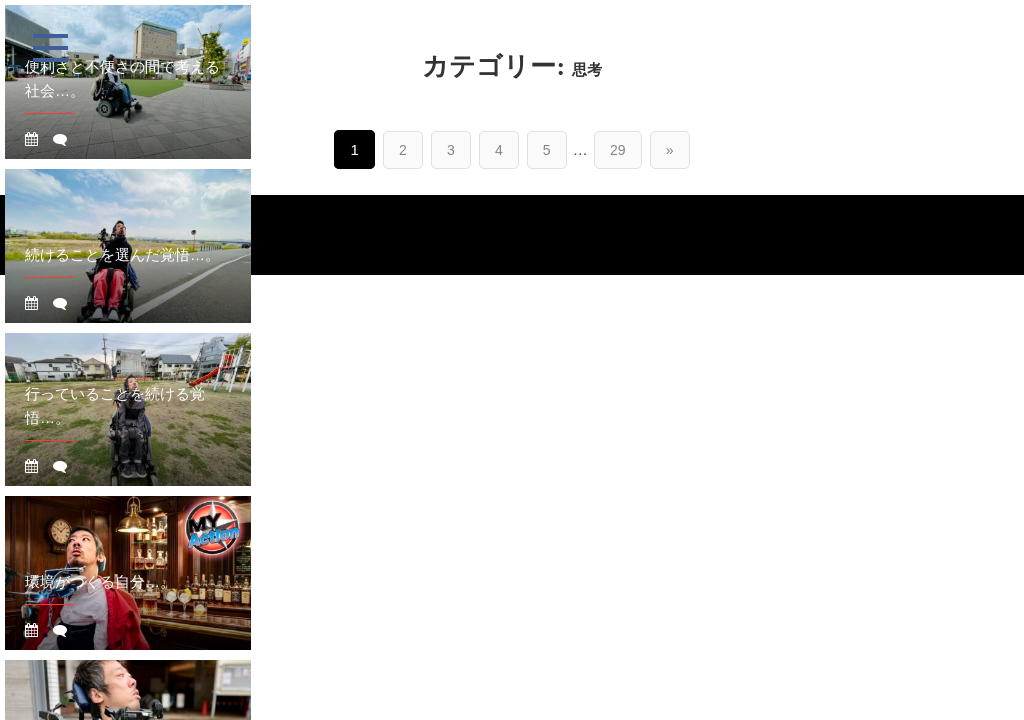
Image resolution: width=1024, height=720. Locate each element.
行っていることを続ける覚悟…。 (115, 405)
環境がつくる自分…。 (100, 581)
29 (618, 150)
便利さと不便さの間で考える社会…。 (122, 78)
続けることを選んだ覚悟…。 (122, 254)
